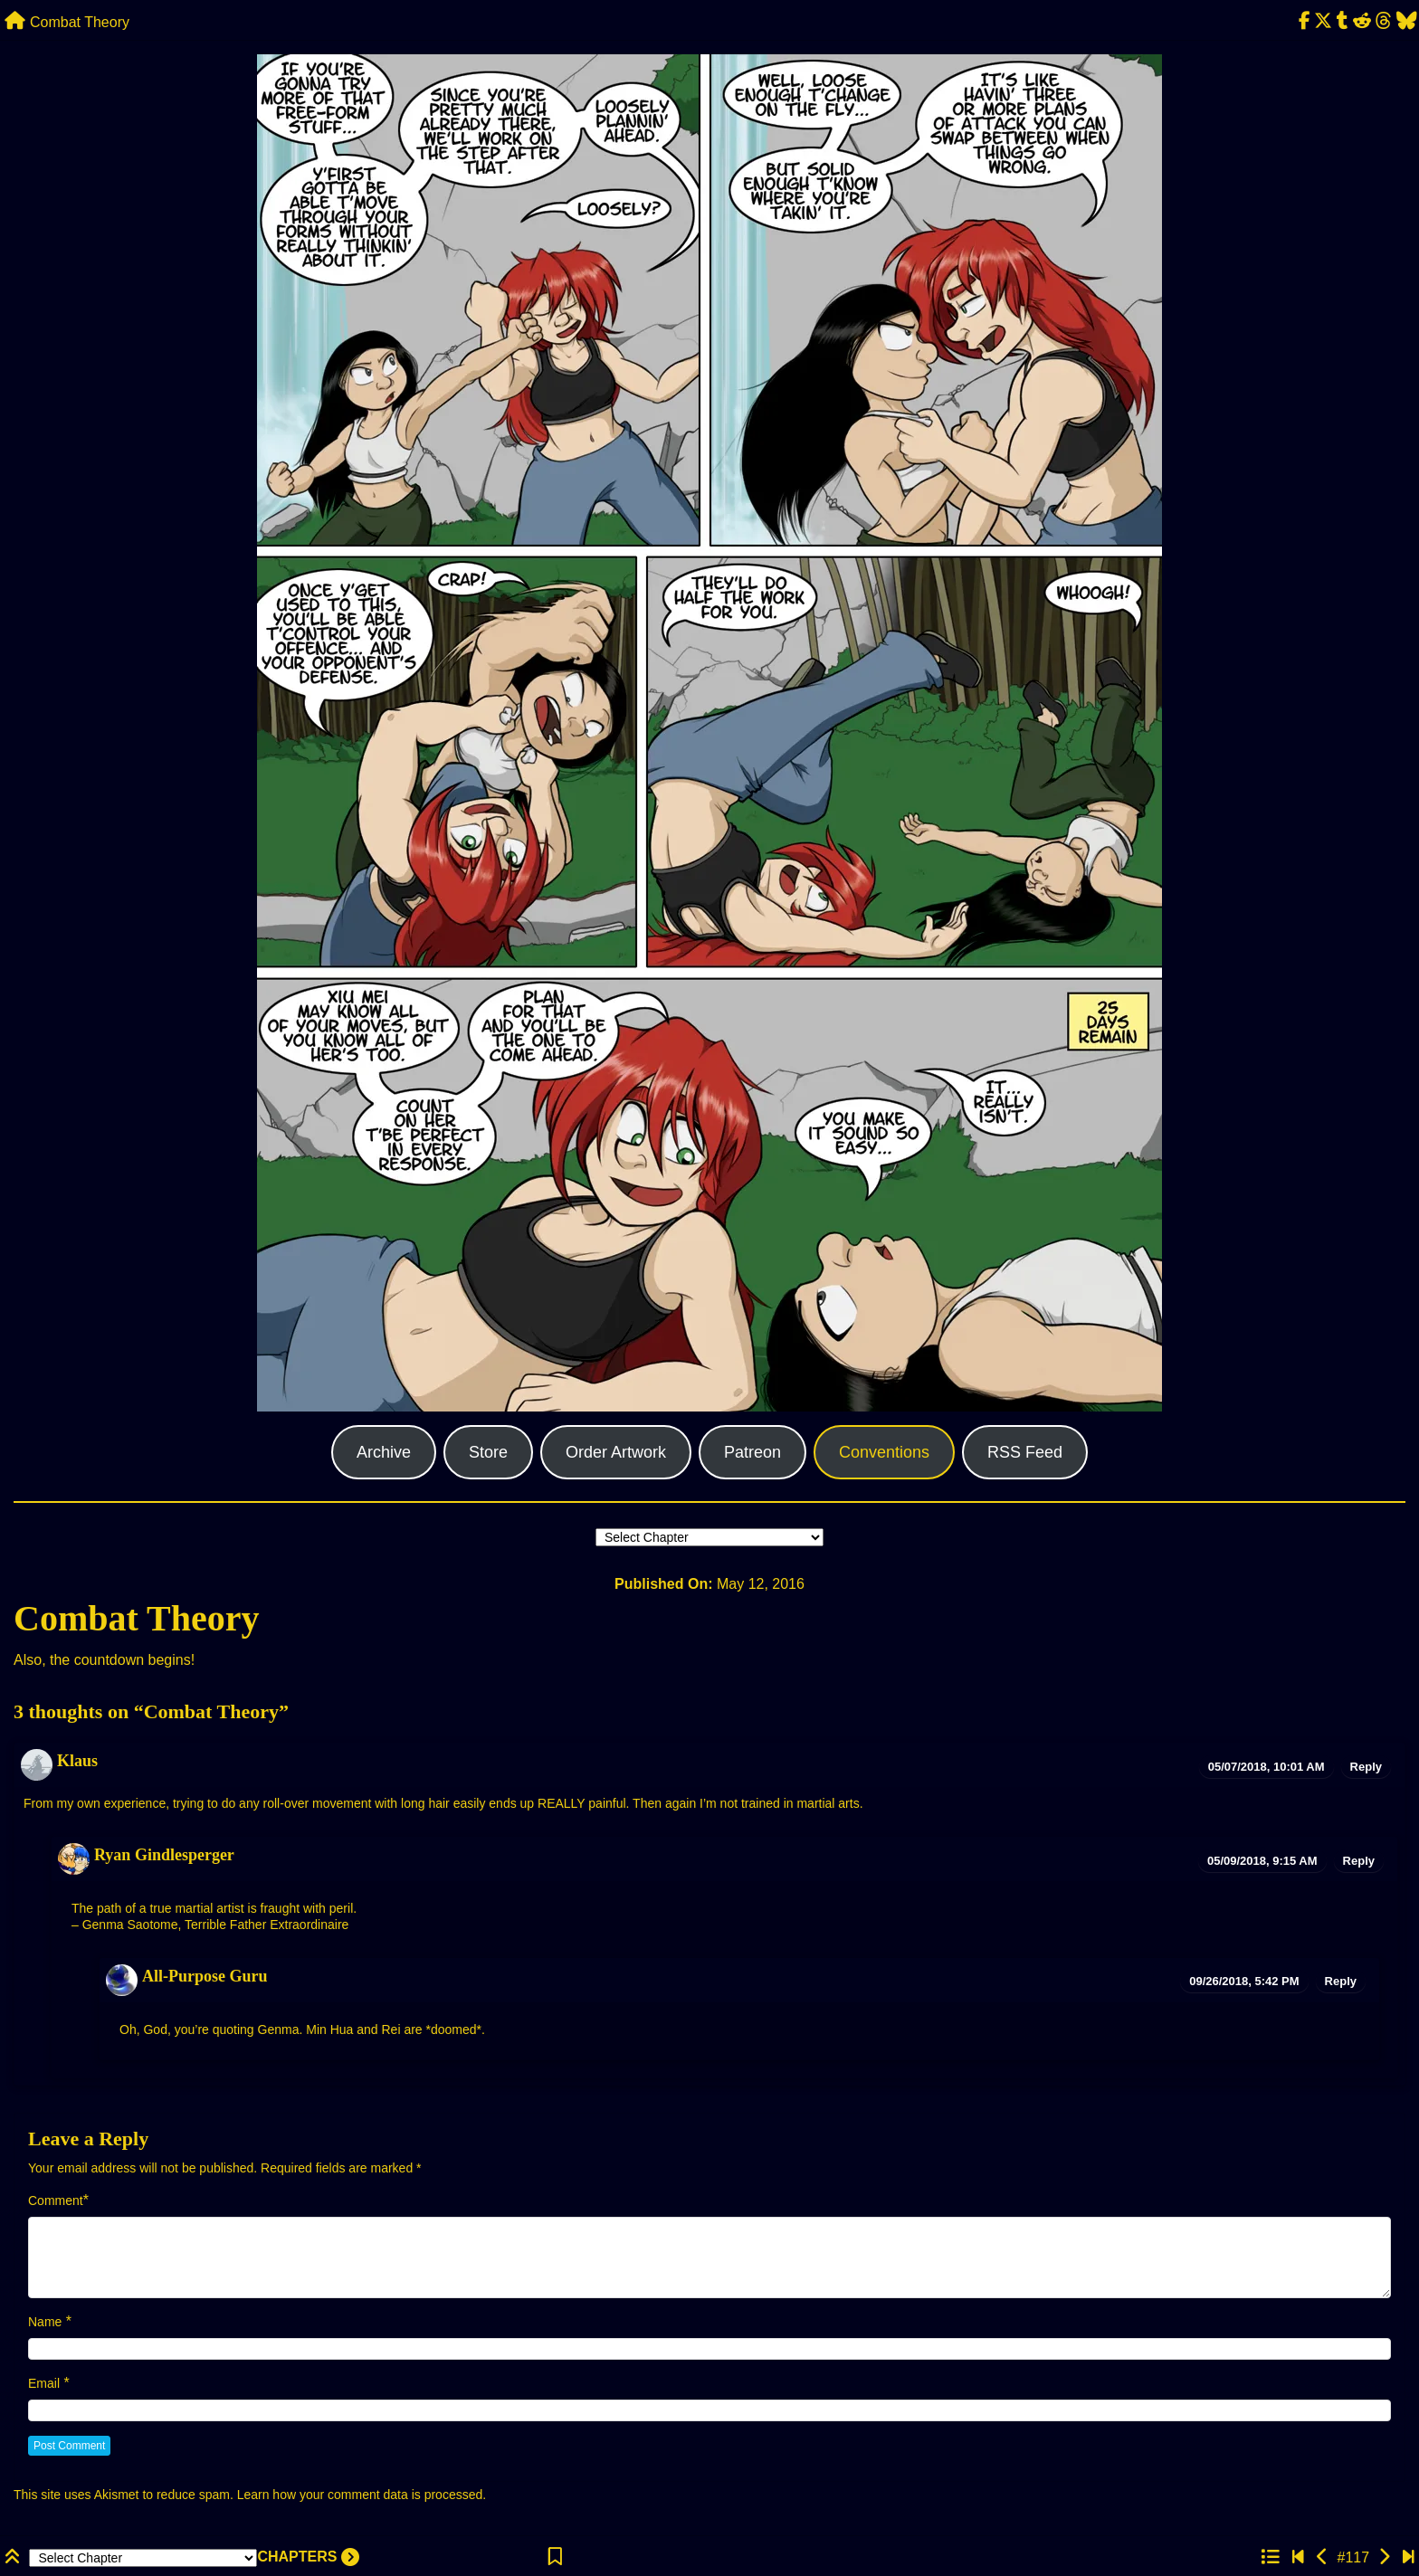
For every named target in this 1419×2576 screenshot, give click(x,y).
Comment (55, 2200)
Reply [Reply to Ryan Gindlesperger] (1359, 1861)
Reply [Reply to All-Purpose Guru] (1341, 1981)
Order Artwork (616, 1452)
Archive (384, 1452)
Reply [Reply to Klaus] (1366, 1766)
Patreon (752, 1452)
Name (45, 2322)
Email (44, 2383)
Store (488, 1452)
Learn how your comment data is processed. (361, 2494)
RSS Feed (1024, 1452)
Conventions (884, 1452)
